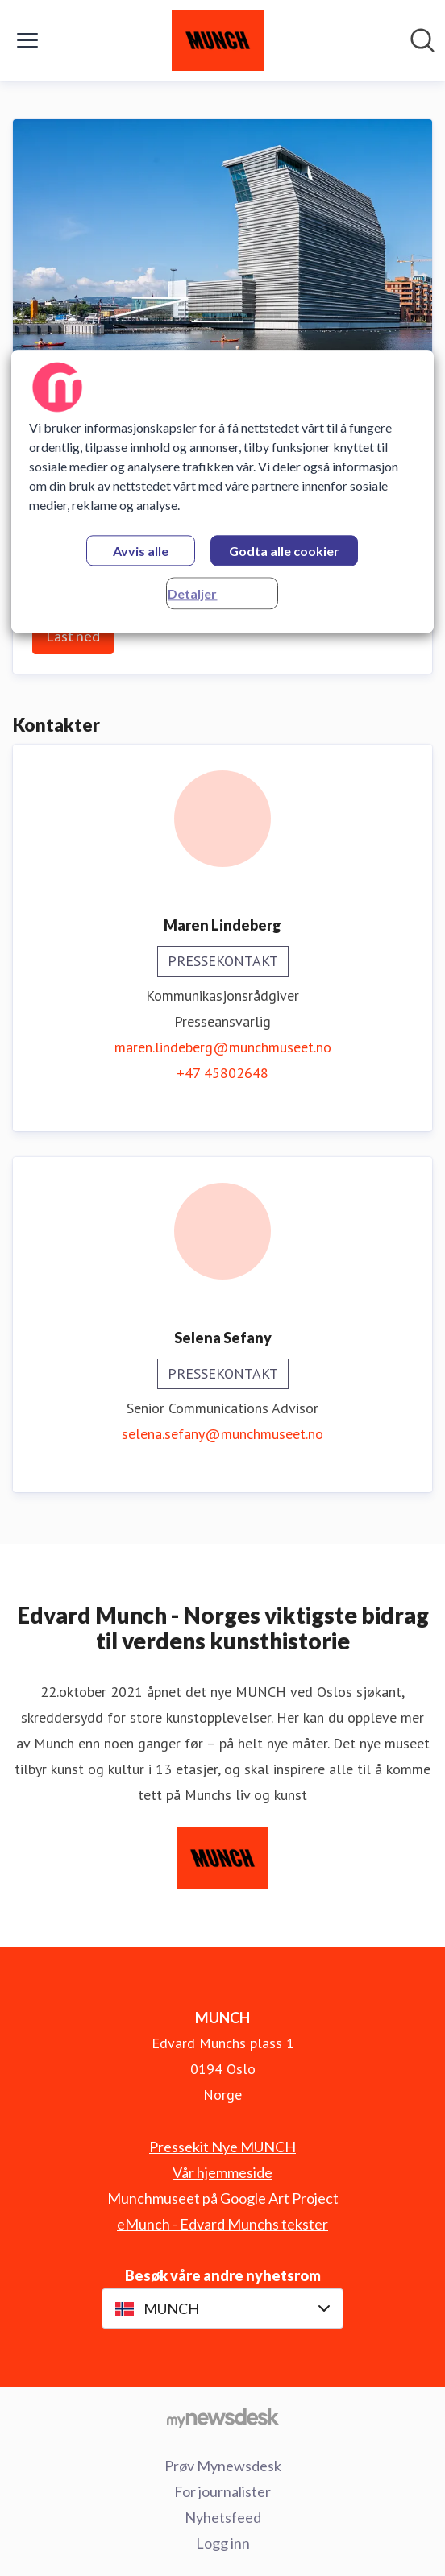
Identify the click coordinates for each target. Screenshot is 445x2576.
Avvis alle (140, 550)
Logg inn (223, 2543)
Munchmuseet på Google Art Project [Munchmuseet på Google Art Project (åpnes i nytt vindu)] (223, 2198)
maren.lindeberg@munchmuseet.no (222, 1047)
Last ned (73, 636)
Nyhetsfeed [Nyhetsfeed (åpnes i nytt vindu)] (223, 2517)
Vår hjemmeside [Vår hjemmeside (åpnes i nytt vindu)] (222, 2172)
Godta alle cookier (284, 550)
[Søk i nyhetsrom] (422, 40)
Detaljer (192, 593)
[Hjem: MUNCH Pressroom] (218, 40)
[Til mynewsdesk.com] (222, 2417)
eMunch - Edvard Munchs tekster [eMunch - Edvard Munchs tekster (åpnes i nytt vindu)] (222, 2224)
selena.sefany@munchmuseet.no (222, 1434)
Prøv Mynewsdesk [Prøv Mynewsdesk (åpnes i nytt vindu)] (222, 2465)
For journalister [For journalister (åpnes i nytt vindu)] (222, 2491)
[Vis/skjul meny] (27, 40)
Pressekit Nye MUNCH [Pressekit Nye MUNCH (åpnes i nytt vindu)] (222, 2146)
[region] (222, 491)
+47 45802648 (222, 1073)
